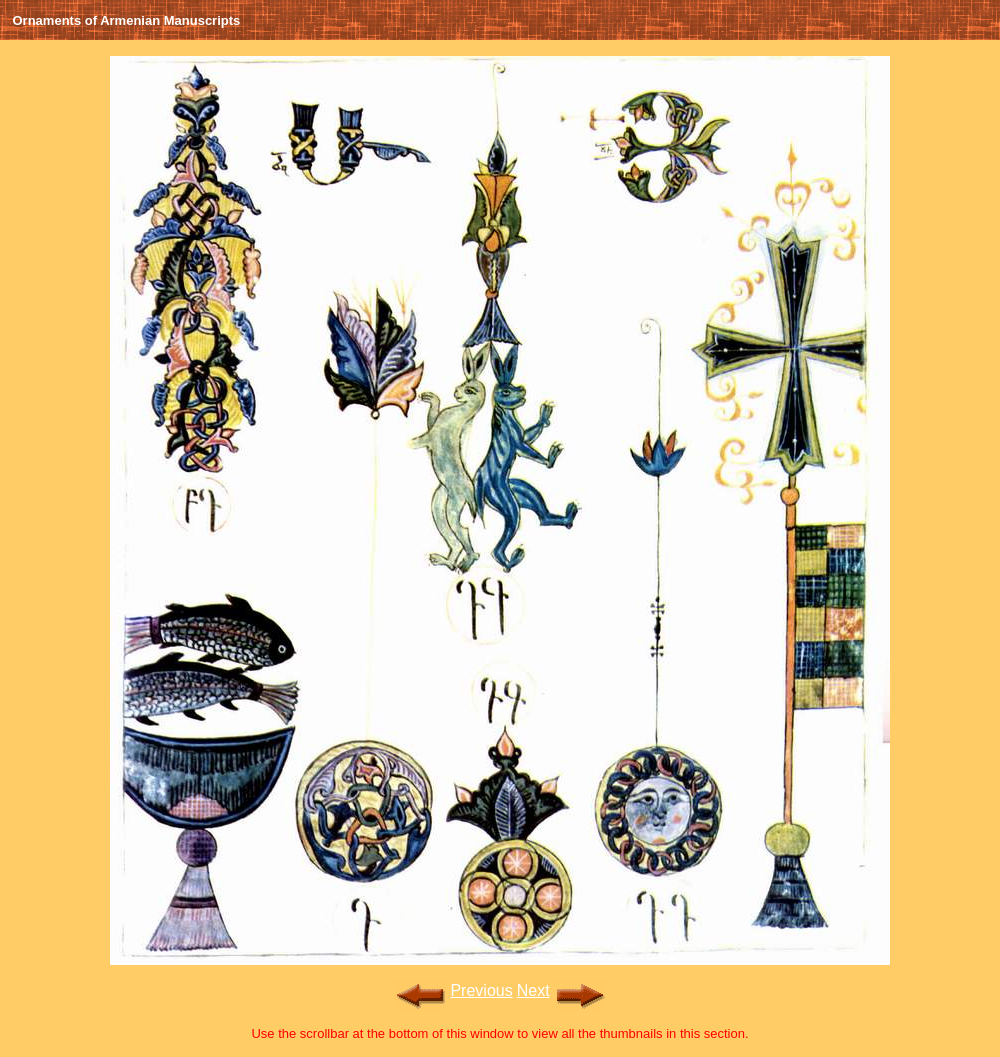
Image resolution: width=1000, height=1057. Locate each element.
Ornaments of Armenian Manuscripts (127, 20)
